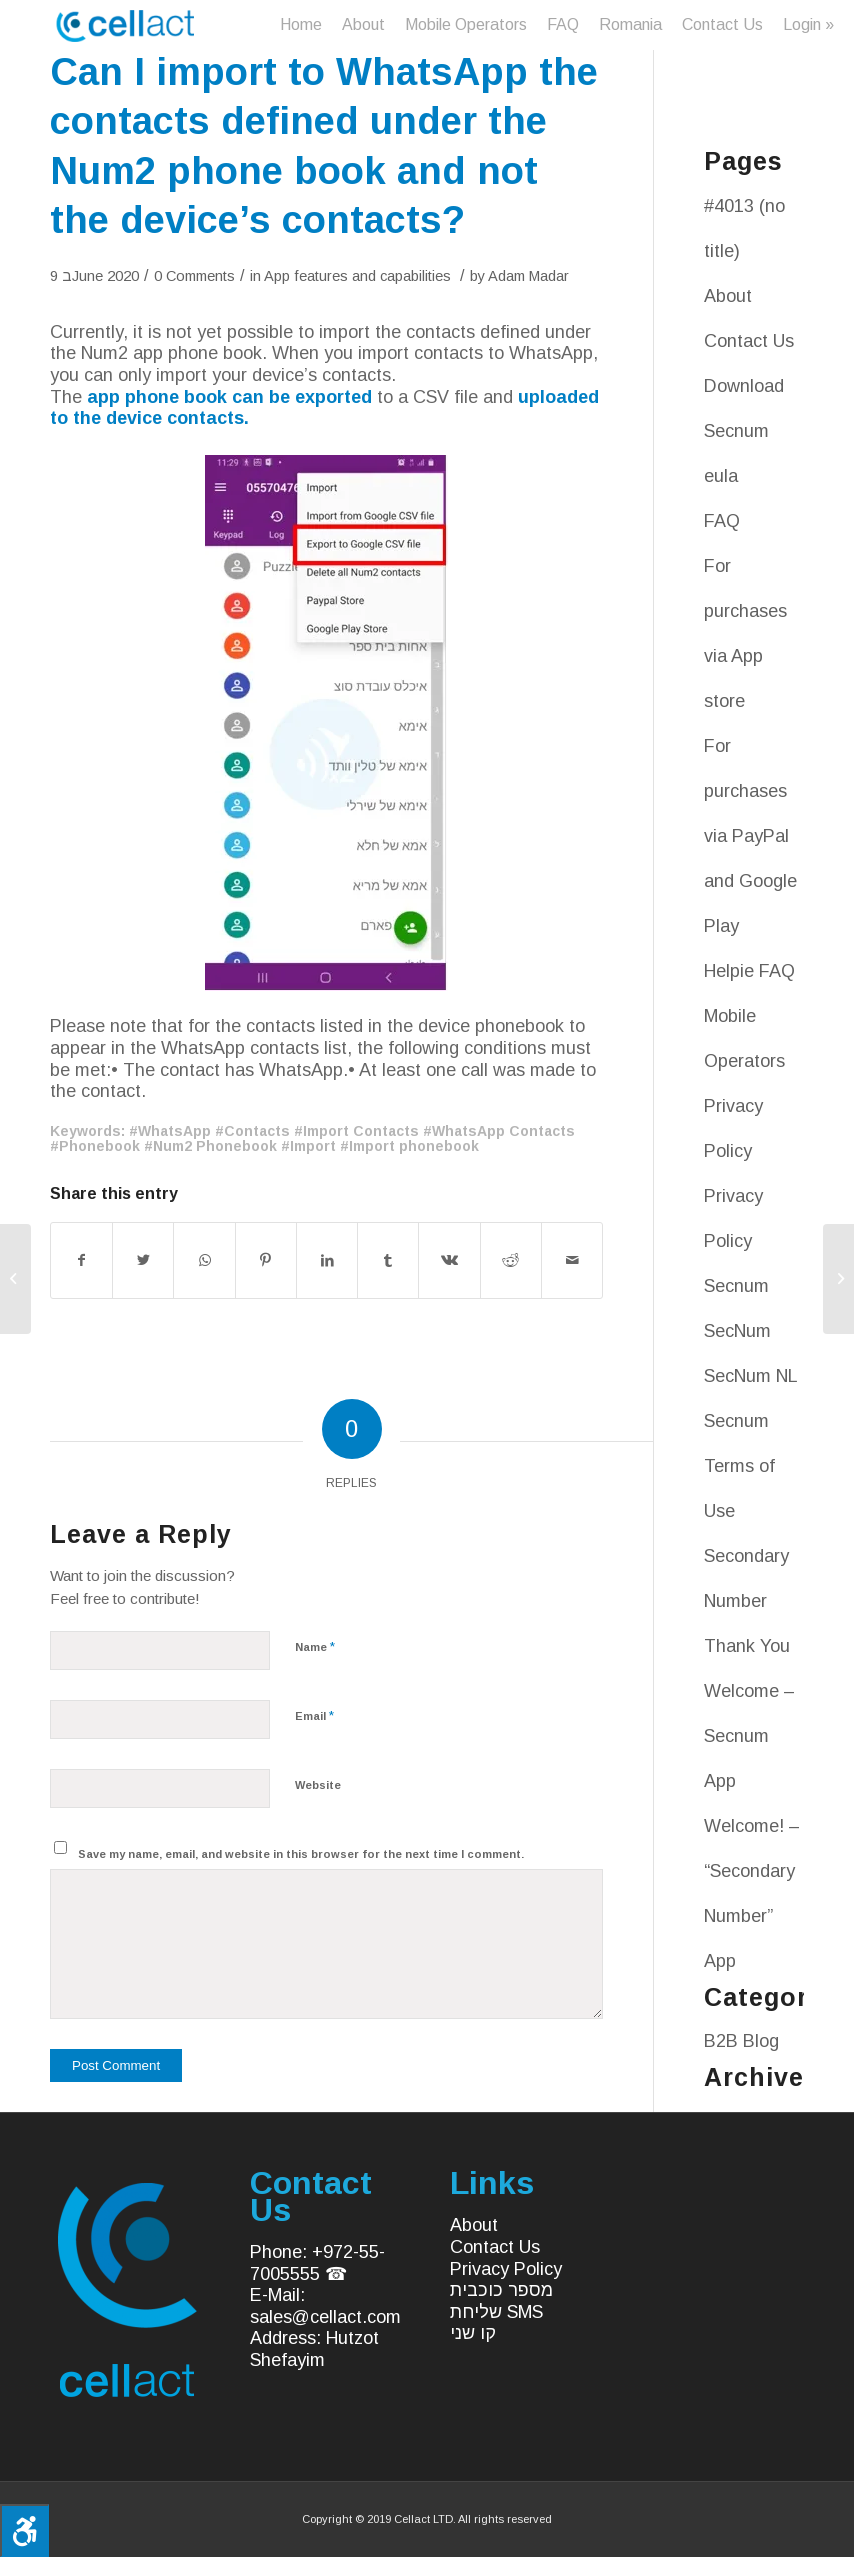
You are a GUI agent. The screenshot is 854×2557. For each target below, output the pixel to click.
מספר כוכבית (501, 2290)
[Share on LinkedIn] (327, 1260)
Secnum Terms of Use (739, 1466)
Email (314, 1715)
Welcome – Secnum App (749, 1736)
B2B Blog (741, 2041)
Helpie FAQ (749, 971)
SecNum (737, 1331)
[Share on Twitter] (143, 1260)
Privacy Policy (506, 2269)
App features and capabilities (357, 276)
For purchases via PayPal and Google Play (750, 836)
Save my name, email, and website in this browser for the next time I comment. (301, 1854)
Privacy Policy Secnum (736, 1241)
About (728, 296)
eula (721, 476)
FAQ (722, 521)
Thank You (747, 1646)
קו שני (473, 2333)
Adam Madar (528, 276)
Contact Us (749, 341)
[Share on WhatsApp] (204, 1260)
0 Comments (194, 276)
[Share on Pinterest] (266, 1260)
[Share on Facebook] (81, 1260)
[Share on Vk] (449, 1260)
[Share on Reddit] (511, 1260)
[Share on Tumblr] (388, 1260)
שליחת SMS (496, 2312)
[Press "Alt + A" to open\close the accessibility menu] (24, 2530)
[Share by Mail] (572, 1260)
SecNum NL (751, 1376)
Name (315, 1646)
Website (318, 1785)
